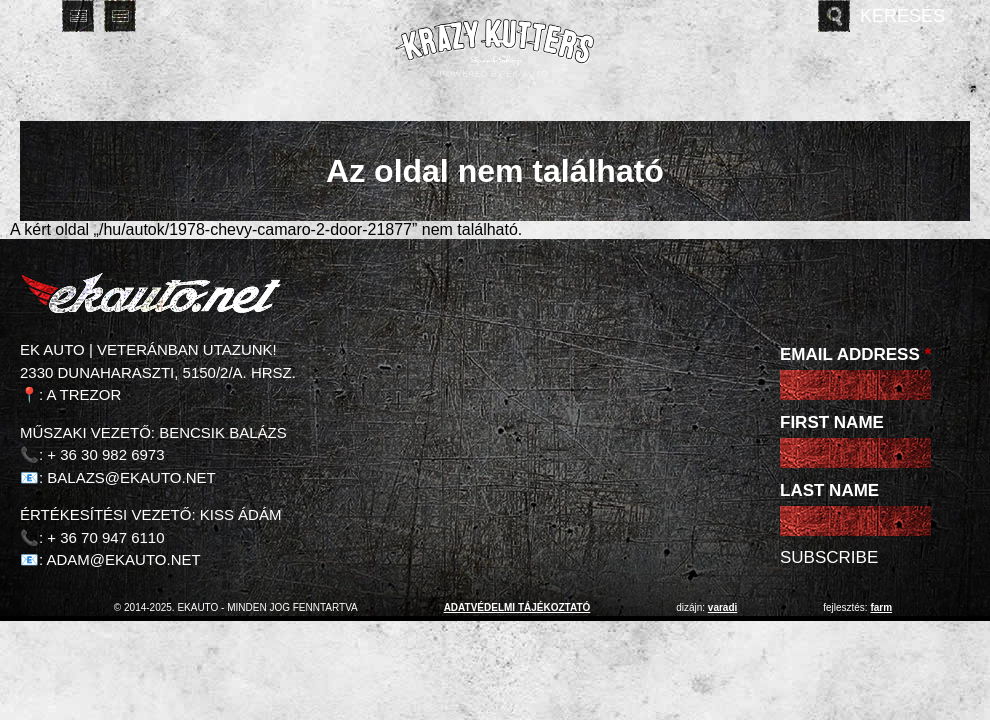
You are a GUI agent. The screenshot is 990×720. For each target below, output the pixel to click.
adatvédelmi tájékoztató (517, 607)
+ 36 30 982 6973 (105, 454)
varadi (722, 607)
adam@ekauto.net (124, 559)
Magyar (36, 16)
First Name (832, 422)
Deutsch (120, 16)
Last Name (829, 490)
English (78, 16)
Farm (881, 607)
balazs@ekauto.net (131, 477)
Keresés (902, 16)
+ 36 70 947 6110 (105, 537)
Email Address (855, 354)
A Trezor (84, 394)
